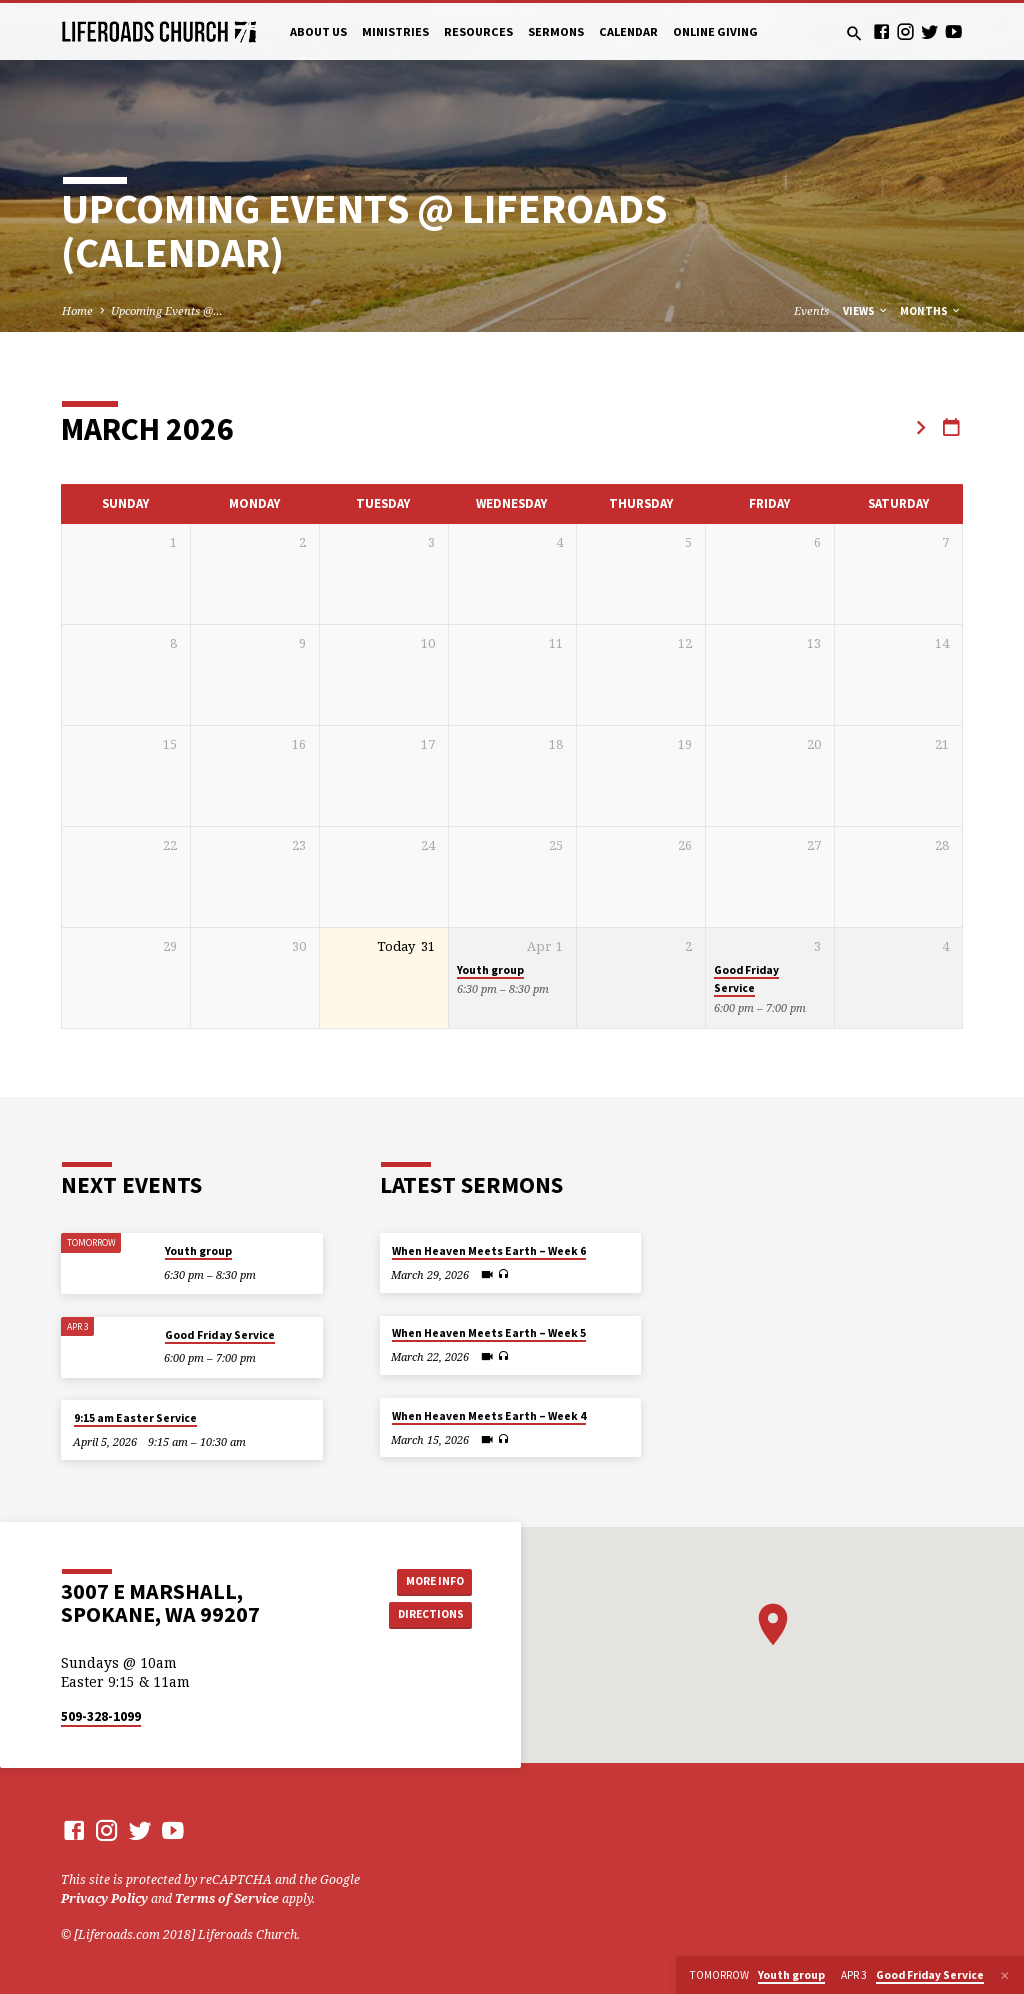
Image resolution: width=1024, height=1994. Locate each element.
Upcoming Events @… (167, 310)
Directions (427, 1615)
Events (811, 310)
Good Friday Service (746, 979)
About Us (318, 31)
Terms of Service (227, 1898)
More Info (427, 1579)
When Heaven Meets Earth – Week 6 (489, 1251)
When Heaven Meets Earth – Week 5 (489, 1333)
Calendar (628, 31)
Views (866, 311)
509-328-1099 (101, 1716)
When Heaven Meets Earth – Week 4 (489, 1416)
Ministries (395, 31)
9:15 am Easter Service (135, 1418)
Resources (478, 31)
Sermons (556, 31)
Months (931, 311)
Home (77, 310)
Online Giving (715, 31)
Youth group (490, 970)
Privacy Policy (104, 1898)
